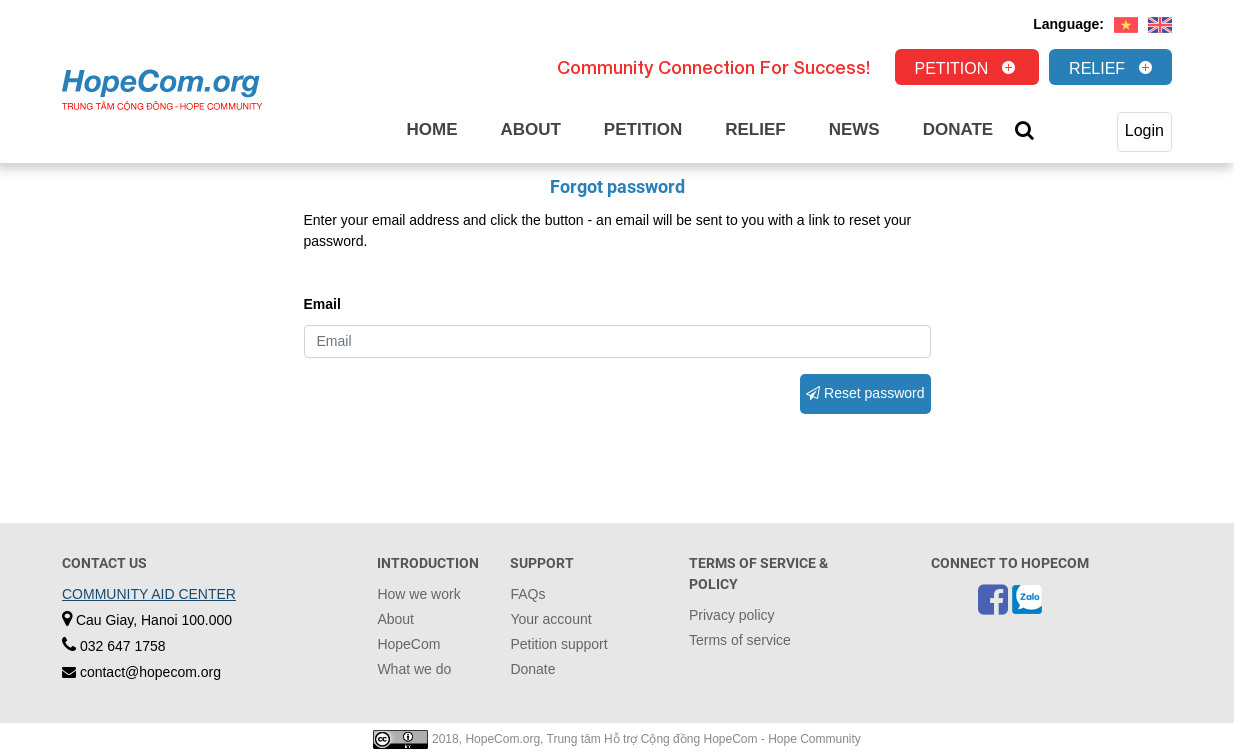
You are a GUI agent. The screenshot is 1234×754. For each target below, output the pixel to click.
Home (431, 129)
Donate (958, 129)
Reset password (865, 393)
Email (322, 304)
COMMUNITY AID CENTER (149, 594)
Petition (952, 68)
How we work (418, 594)
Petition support (558, 644)
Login (1144, 130)
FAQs (527, 594)
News (854, 129)
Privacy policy (732, 615)
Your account (550, 619)
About (530, 129)
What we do (414, 669)
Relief (1097, 68)
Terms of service (740, 640)
